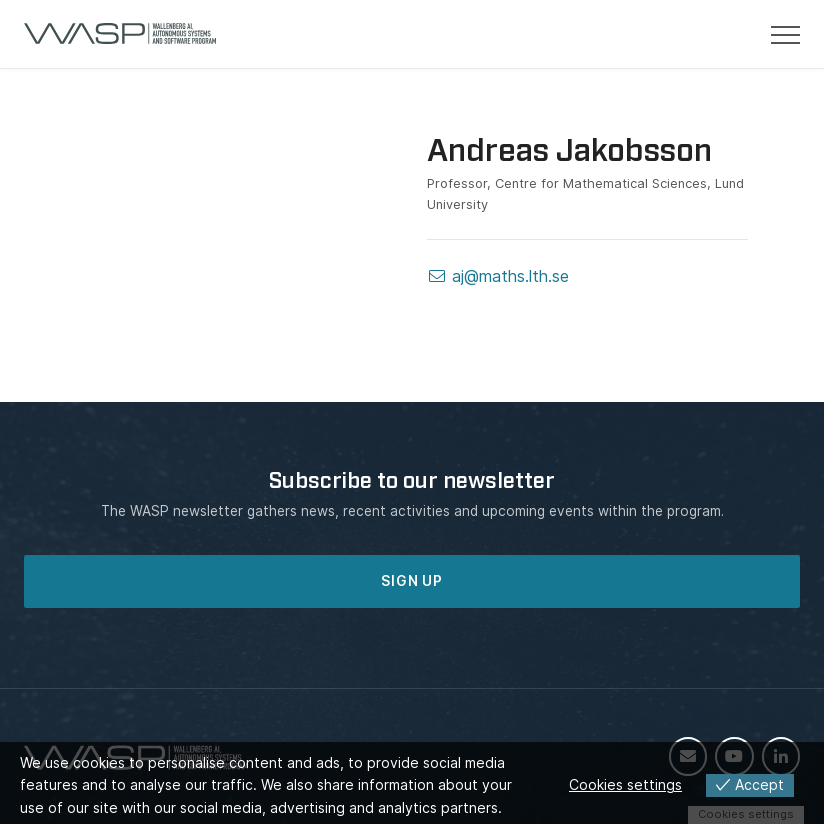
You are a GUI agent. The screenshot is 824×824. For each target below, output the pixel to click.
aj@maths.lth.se (498, 276)
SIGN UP (412, 581)
